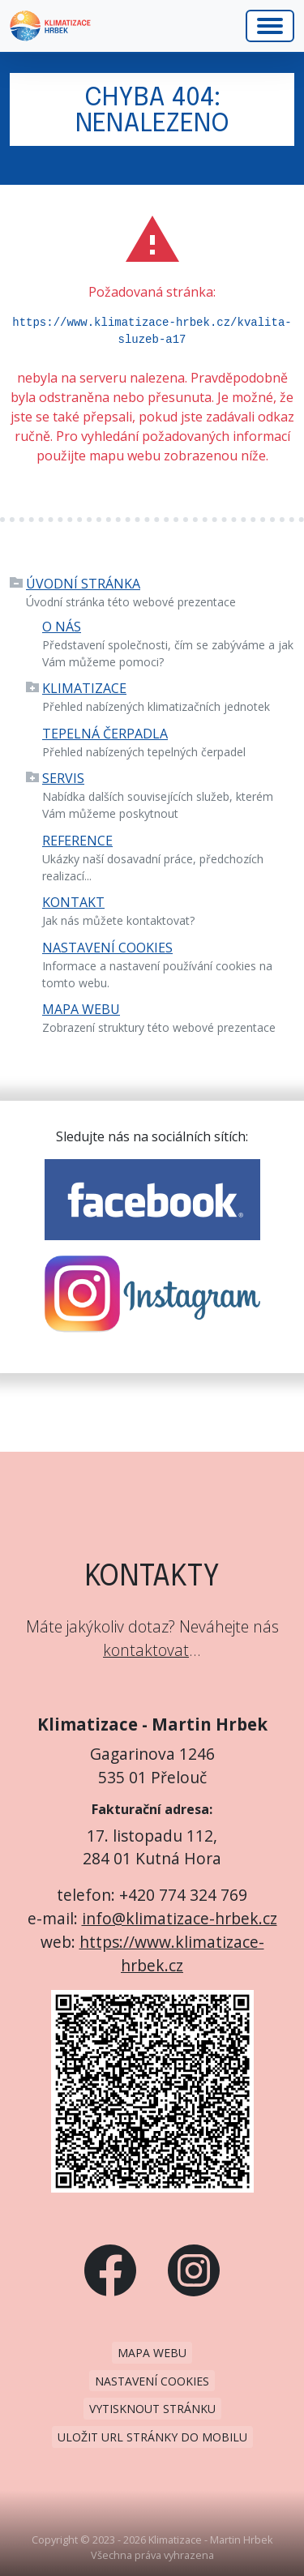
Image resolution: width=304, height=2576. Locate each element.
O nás (61, 626)
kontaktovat (146, 1650)
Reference (77, 840)
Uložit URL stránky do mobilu (152, 2437)
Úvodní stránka (83, 584)
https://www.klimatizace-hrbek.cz (171, 1953)
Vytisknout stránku (152, 2408)
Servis (63, 778)
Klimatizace (84, 688)
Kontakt (73, 902)
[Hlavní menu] (270, 26)
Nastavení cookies (107, 947)
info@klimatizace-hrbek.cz (179, 1918)
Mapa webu (81, 1009)
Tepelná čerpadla (105, 733)
